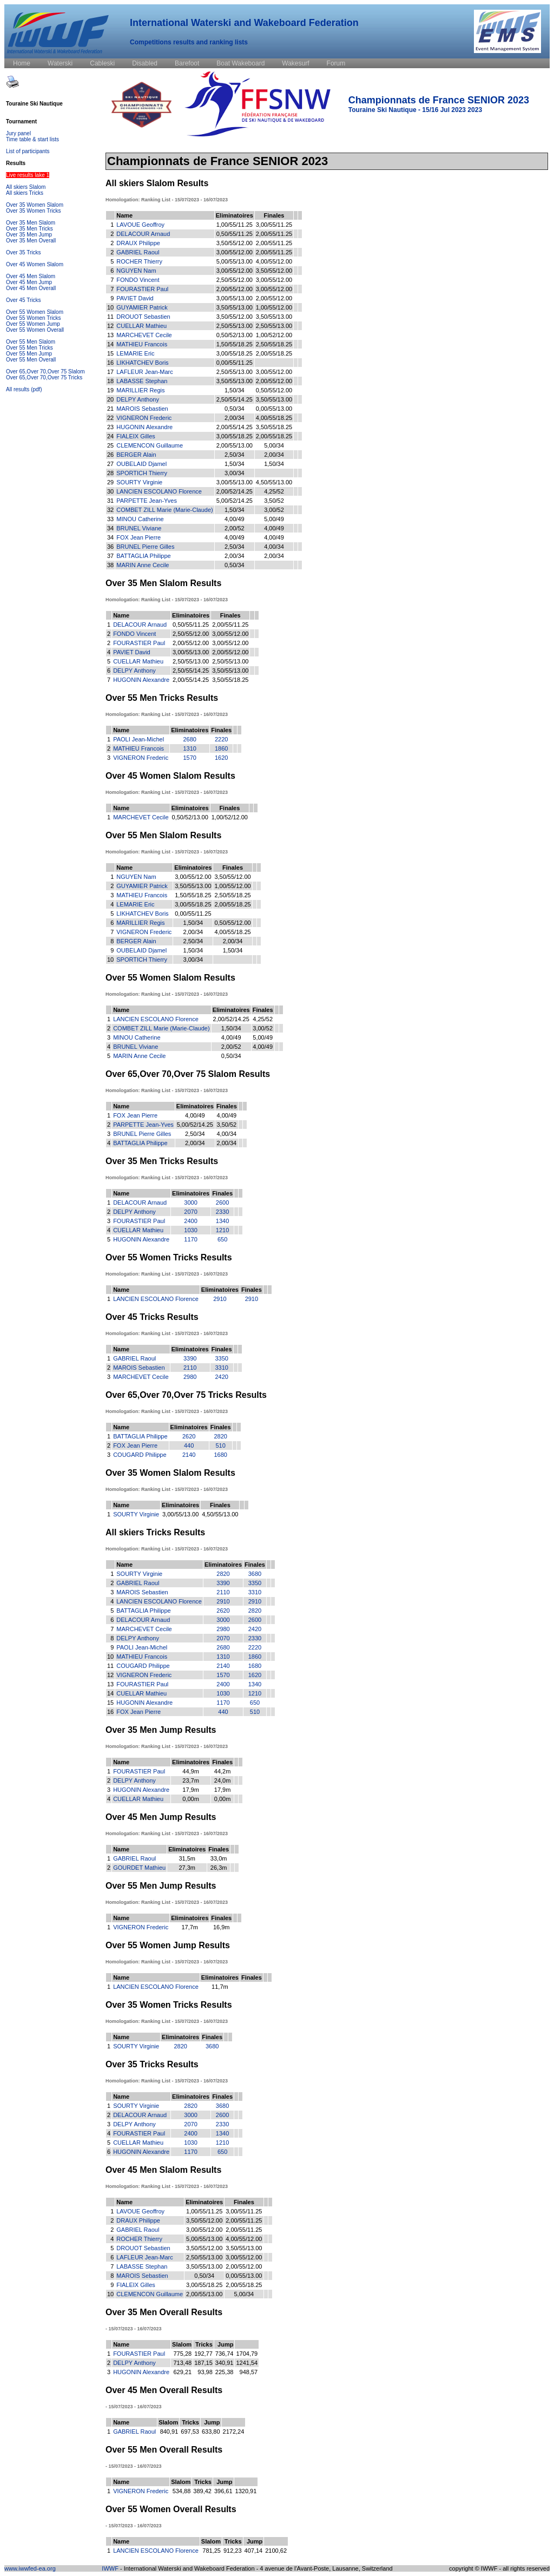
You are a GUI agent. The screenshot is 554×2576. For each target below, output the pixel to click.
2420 (221, 1377)
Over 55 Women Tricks (33, 318)
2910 (219, 1299)
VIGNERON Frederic (144, 418)
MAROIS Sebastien (142, 408)
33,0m (218, 1858)
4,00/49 (235, 519)
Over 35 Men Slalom (30, 223)
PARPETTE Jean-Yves (146, 500)
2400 (190, 1221)
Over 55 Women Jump (33, 324)
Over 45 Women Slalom (34, 264)
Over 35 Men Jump (29, 235)
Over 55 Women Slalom (34, 312)
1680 (220, 1454)
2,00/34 (235, 418)
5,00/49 (274, 519)
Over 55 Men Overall (31, 360)
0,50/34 (235, 408)
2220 (221, 739)
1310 (189, 748)
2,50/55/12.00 (234, 280)
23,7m (190, 1780)
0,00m (190, 1799)
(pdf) (36, 389)
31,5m (187, 1858)
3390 (189, 1358)
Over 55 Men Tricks (29, 348)
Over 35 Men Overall (31, 241)
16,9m (221, 1927)
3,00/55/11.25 (274, 224)
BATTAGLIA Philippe (143, 556)
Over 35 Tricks (23, 252)
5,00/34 (274, 445)
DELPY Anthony (137, 399)
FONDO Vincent (137, 280)
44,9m (190, 1771)
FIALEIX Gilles (135, 436)
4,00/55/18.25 (274, 418)
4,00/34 (274, 546)
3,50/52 (274, 500)
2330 (222, 1211)
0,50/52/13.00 (234, 335)
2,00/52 (235, 528)
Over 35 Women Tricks (33, 211)
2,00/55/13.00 (234, 445)
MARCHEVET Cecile (144, 335)
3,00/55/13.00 (234, 298)
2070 (190, 1211)
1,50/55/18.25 (234, 344)
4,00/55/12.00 (274, 261)
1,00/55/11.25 (234, 224)
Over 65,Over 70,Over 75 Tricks (44, 377)
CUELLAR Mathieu (141, 326)
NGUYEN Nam (136, 270)
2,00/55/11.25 (274, 234)
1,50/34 (235, 390)
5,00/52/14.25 (234, 500)
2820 (220, 1436)
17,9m (190, 1789)
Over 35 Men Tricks (29, 229)
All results (17, 389)
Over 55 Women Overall (35, 330)
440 (189, 1445)
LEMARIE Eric (135, 353)
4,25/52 (274, 491)
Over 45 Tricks (23, 300)
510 (220, 1445)
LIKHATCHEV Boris (142, 362)
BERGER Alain (136, 454)
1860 (221, 748)
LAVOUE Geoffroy (140, 224)
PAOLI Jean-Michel (138, 739)
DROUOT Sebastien (143, 316)
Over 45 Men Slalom (30, 276)
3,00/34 (235, 473)
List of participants (28, 151)
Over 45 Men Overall (31, 288)
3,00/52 (274, 510)
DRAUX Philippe (138, 243)
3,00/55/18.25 (234, 353)
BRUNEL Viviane (138, 528)
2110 (189, 1367)
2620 (188, 1436)
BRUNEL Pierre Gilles (145, 546)
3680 (254, 1573)
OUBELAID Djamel (141, 464)
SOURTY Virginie (139, 482)
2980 (189, 1377)
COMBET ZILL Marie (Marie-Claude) (164, 510)
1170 (190, 1239)
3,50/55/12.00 (234, 243)
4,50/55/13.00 (274, 482)
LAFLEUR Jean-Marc (144, 372)
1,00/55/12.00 (274, 307)
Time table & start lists (32, 139)
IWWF (110, 2568)
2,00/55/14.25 (234, 427)
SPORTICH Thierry (141, 473)
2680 (189, 739)
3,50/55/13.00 (234, 307)
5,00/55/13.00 (234, 261)
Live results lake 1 (27, 175)
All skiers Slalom (25, 187)
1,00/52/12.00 (274, 335)
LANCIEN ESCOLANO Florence (159, 491)
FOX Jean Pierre (138, 537)
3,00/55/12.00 (234, 252)
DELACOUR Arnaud (143, 234)
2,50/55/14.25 (234, 399)
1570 (189, 757)
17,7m (189, 1927)
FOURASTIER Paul (142, 289)
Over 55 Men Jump (29, 354)
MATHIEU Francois (141, 344)
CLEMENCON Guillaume (149, 445)
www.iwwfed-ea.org (30, 2568)
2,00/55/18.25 (274, 353)
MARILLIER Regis (140, 390)
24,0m (222, 1780)
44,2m (222, 1771)
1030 (190, 1230)
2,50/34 (235, 454)
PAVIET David (134, 298)
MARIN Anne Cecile (142, 565)
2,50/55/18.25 (274, 344)
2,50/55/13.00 (234, 326)
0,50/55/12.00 (274, 390)
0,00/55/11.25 (234, 362)
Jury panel (18, 133)
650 (222, 1239)
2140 (188, 1454)
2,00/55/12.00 (234, 289)
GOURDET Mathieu (139, 1867)
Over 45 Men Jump (29, 282)
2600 (222, 1202)
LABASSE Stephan (141, 381)
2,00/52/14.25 (234, 491)
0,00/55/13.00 (274, 408)
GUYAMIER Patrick (142, 307)
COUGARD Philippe (139, 1454)
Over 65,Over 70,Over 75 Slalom (45, 371)
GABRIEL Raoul (137, 252)
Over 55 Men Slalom (30, 342)
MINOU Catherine (139, 519)
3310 (221, 1367)
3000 (190, 1202)
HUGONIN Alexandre (144, 427)
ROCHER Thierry (139, 261)
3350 (221, 1358)
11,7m (220, 1986)
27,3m (187, 1867)
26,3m (218, 1867)
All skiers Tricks (24, 193)
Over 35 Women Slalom (34, 205)
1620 (221, 757)
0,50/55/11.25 (234, 234)
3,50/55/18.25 (274, 427)
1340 (222, 1221)
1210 (222, 1230)
